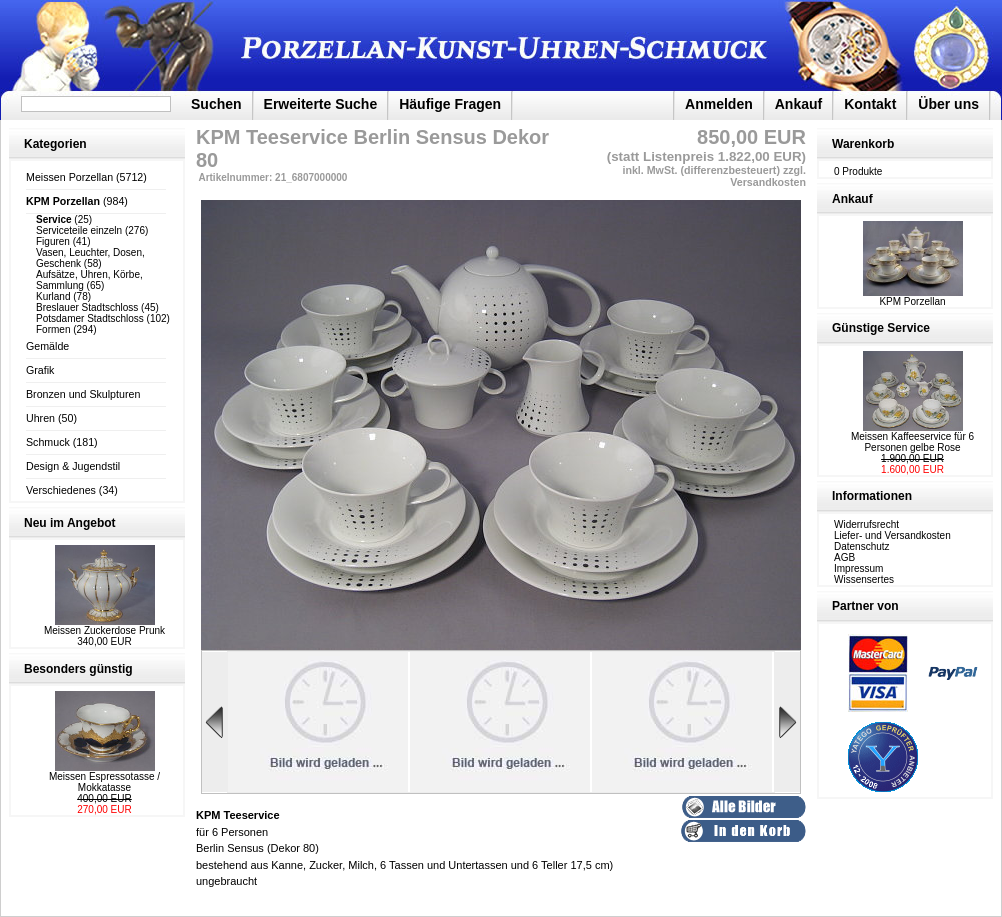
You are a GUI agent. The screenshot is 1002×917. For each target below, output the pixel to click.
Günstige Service (881, 328)
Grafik (40, 370)
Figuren (53, 241)
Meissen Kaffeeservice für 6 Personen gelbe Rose (912, 442)
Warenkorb (863, 144)
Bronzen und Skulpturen (83, 394)
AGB (844, 557)
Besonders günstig (78, 669)
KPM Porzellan (913, 297)
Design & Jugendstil (73, 466)
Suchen (216, 104)
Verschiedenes (61, 490)
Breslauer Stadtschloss (87, 307)
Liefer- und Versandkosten (892, 535)
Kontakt (870, 104)
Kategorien (55, 144)
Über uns (948, 104)
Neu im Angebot (70, 523)
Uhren (40, 418)
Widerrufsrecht (866, 524)
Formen (53, 329)
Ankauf (798, 104)
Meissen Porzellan (69, 177)
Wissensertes (864, 579)
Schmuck (48, 442)
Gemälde (47, 346)
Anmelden (719, 104)
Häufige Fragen (450, 104)
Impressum (858, 568)
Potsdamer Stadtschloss (90, 318)
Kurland (53, 296)
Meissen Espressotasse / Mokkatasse (104, 782)
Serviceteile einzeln (79, 230)
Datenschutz (862, 546)
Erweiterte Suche (321, 104)
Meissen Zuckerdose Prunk (104, 630)
